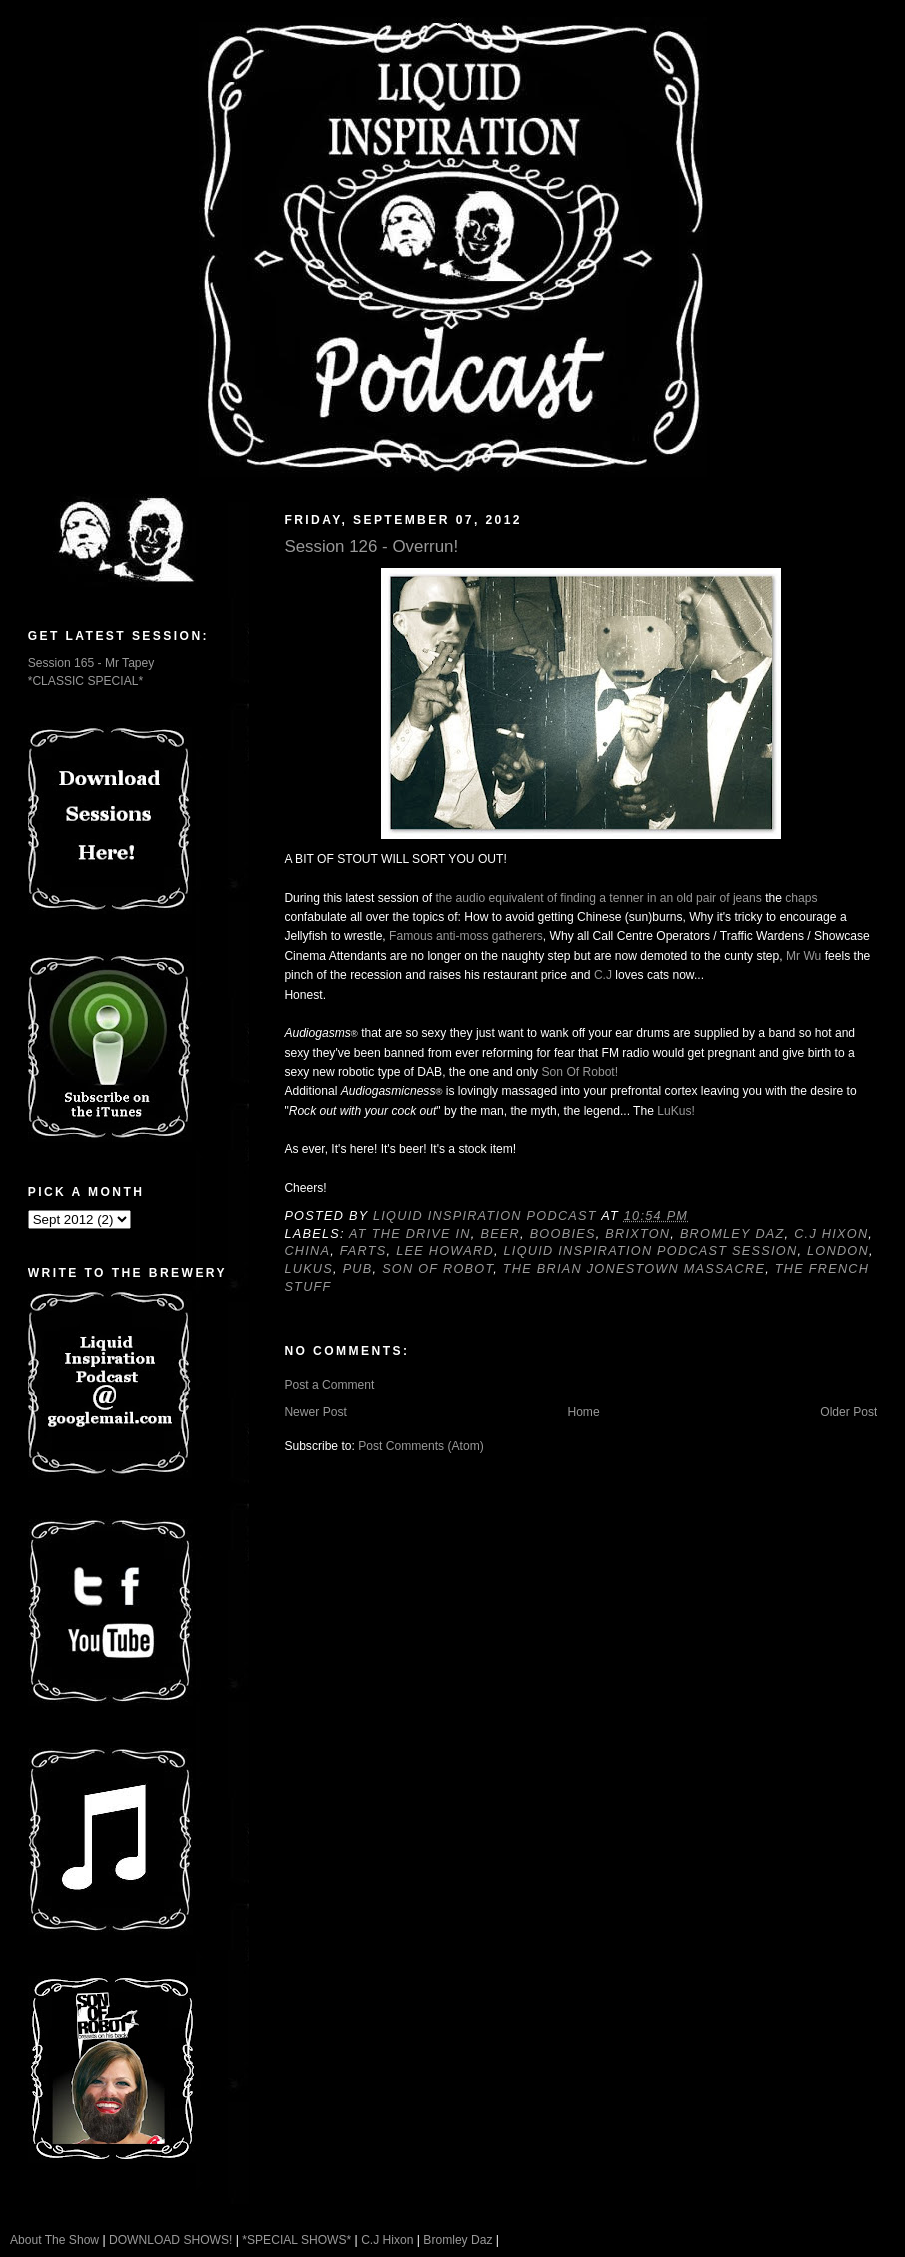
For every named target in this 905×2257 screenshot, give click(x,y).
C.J (603, 975)
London (838, 1251)
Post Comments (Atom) (421, 1446)
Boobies (563, 1234)
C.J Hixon (831, 1234)
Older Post (848, 1412)
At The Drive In (410, 1234)
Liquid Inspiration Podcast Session (651, 1251)
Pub (358, 1269)
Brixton (637, 1234)
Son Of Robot (437, 1269)
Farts (363, 1251)
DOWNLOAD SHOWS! (170, 2240)
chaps (801, 898)
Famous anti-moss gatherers (466, 936)
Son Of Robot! (580, 1072)
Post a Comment (329, 1385)
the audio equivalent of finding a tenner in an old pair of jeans (598, 898)
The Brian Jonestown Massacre (634, 1269)
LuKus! (676, 1111)
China (307, 1251)
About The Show (54, 2240)
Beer (500, 1234)
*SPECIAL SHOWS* (296, 2240)
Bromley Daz (732, 1234)
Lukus (308, 1269)
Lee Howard (445, 1251)
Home (583, 1412)
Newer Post (315, 1412)
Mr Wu (803, 956)
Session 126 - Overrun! (371, 546)
